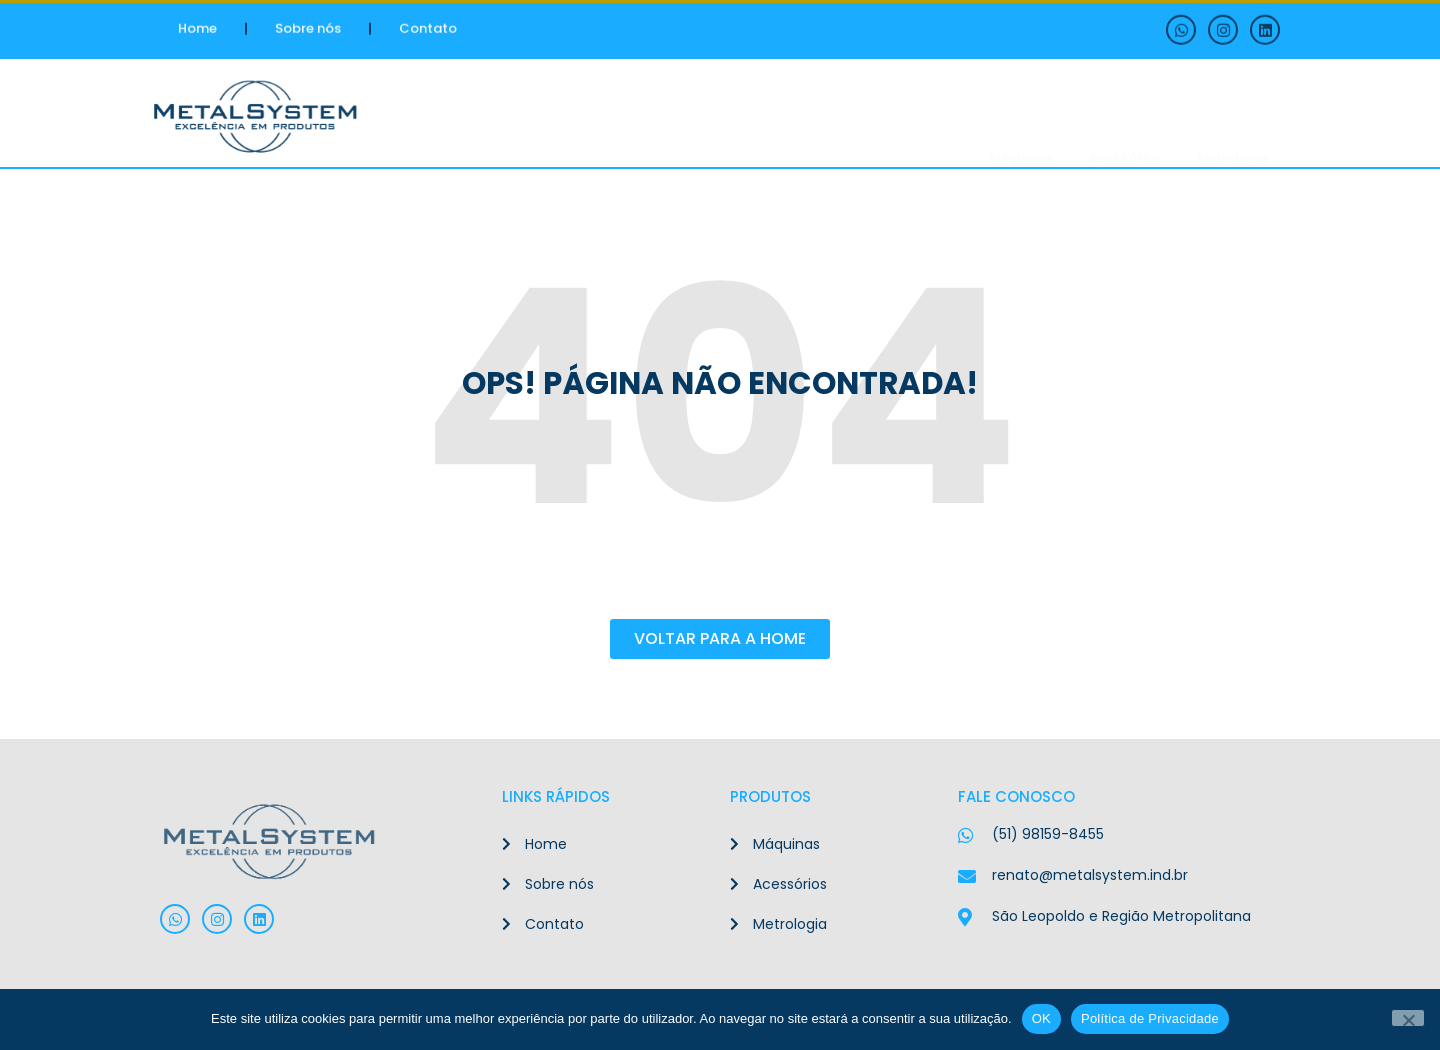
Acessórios (1125, 119)
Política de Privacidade (1150, 1018)
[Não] (1408, 1018)
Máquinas (1021, 119)
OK (1041, 1018)
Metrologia (1232, 119)
